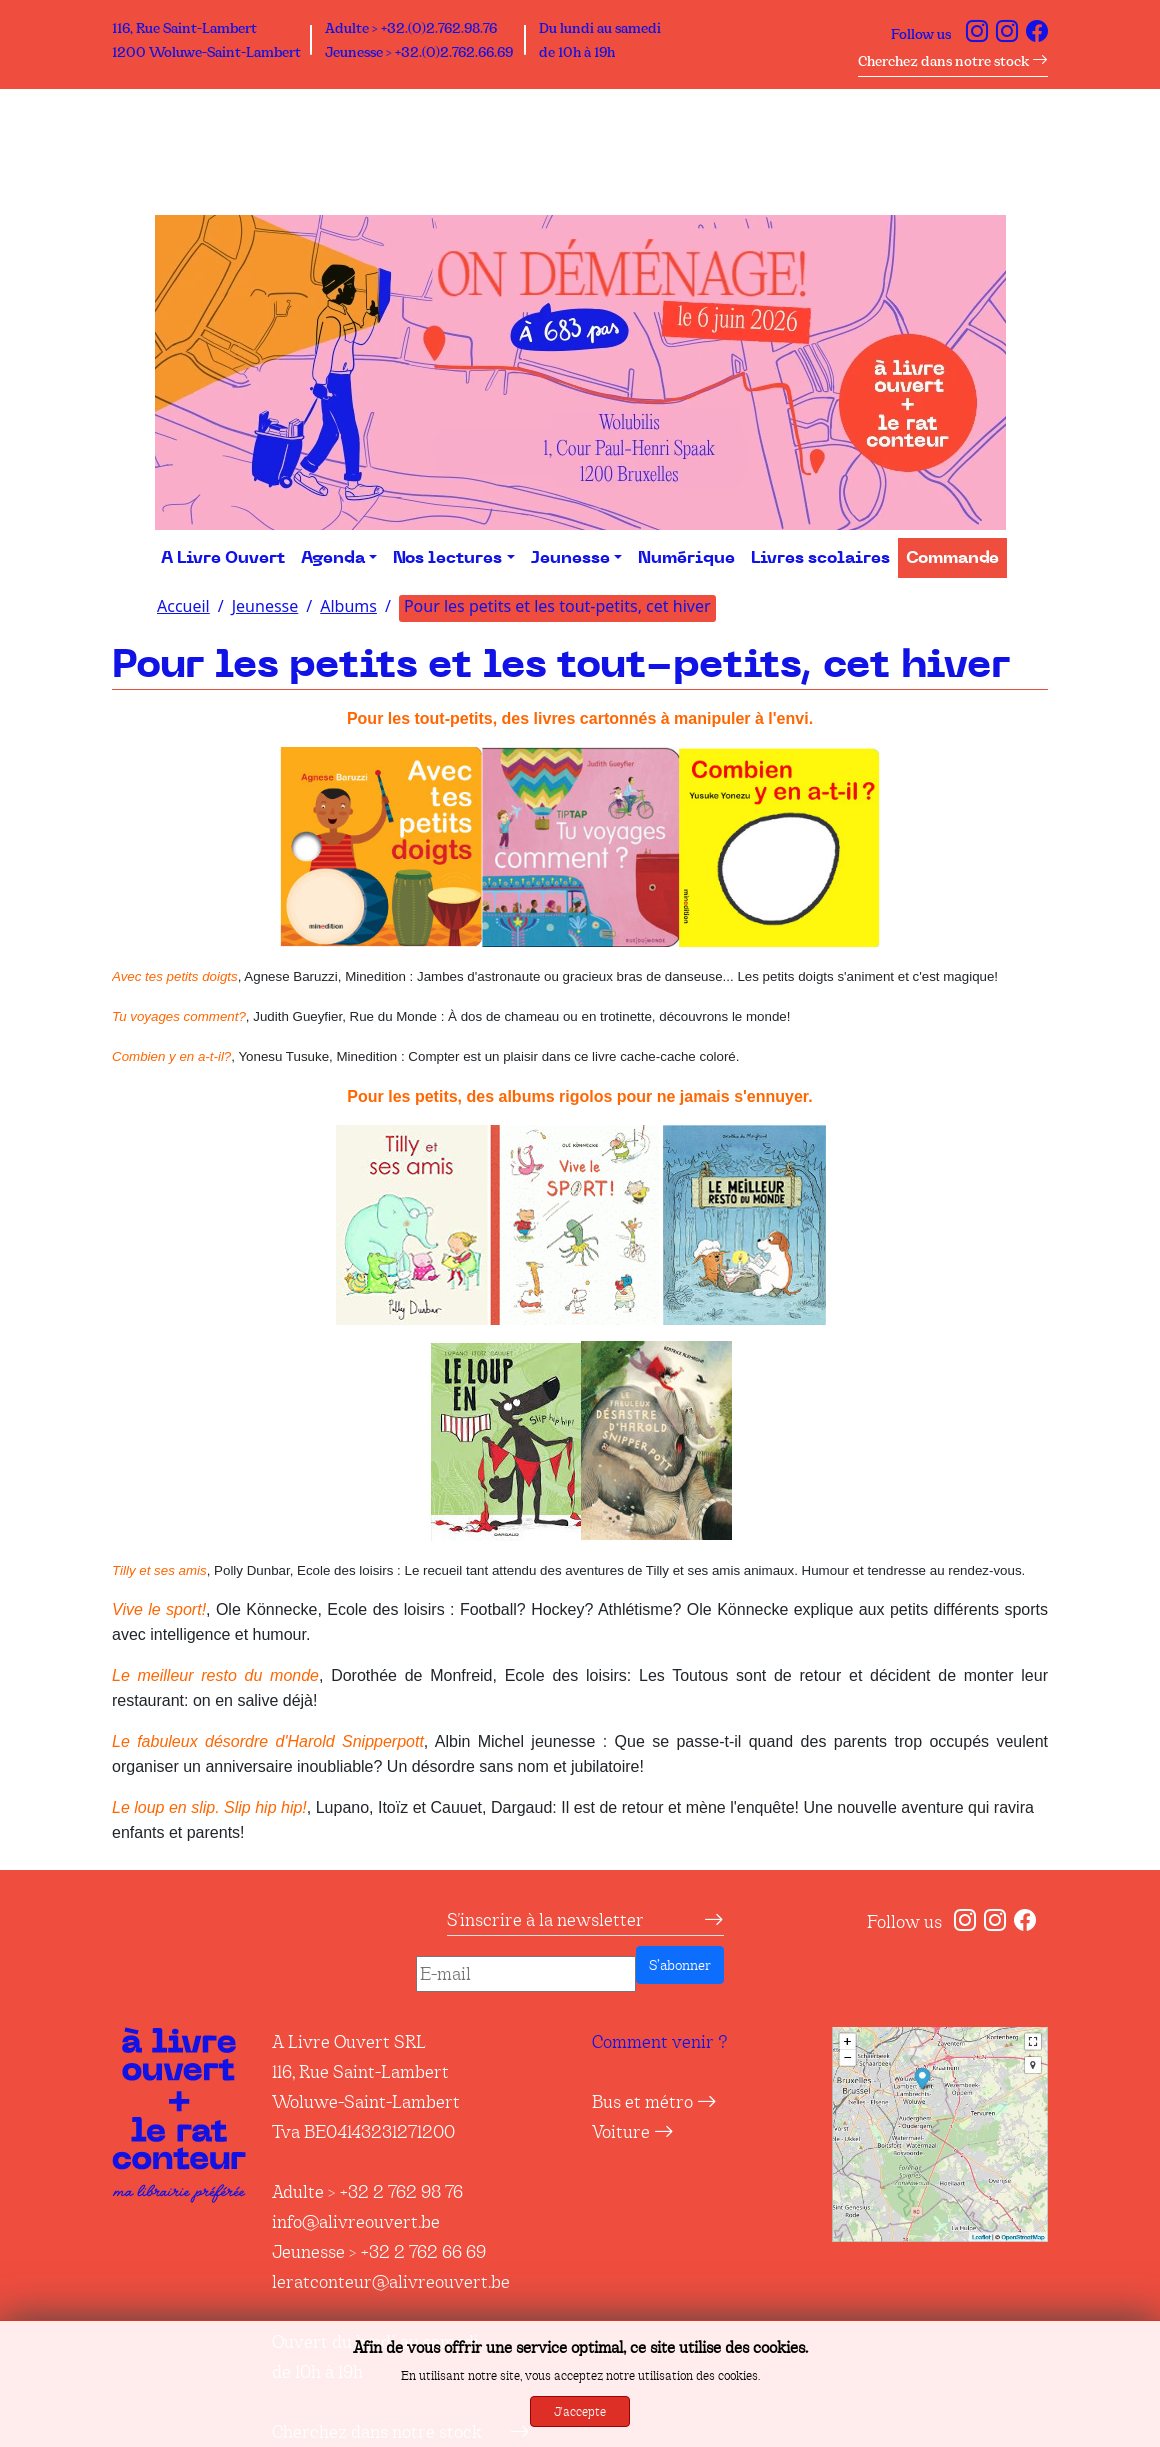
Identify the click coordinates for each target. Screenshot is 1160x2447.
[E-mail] (526, 1974)
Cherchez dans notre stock (953, 61)
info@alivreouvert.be (356, 2222)
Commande (952, 558)
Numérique (686, 558)
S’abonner (680, 1965)
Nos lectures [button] (447, 558)
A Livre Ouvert (223, 558)
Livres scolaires (820, 558)
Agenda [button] (333, 558)
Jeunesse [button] (570, 558)
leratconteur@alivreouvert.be (391, 2282)
